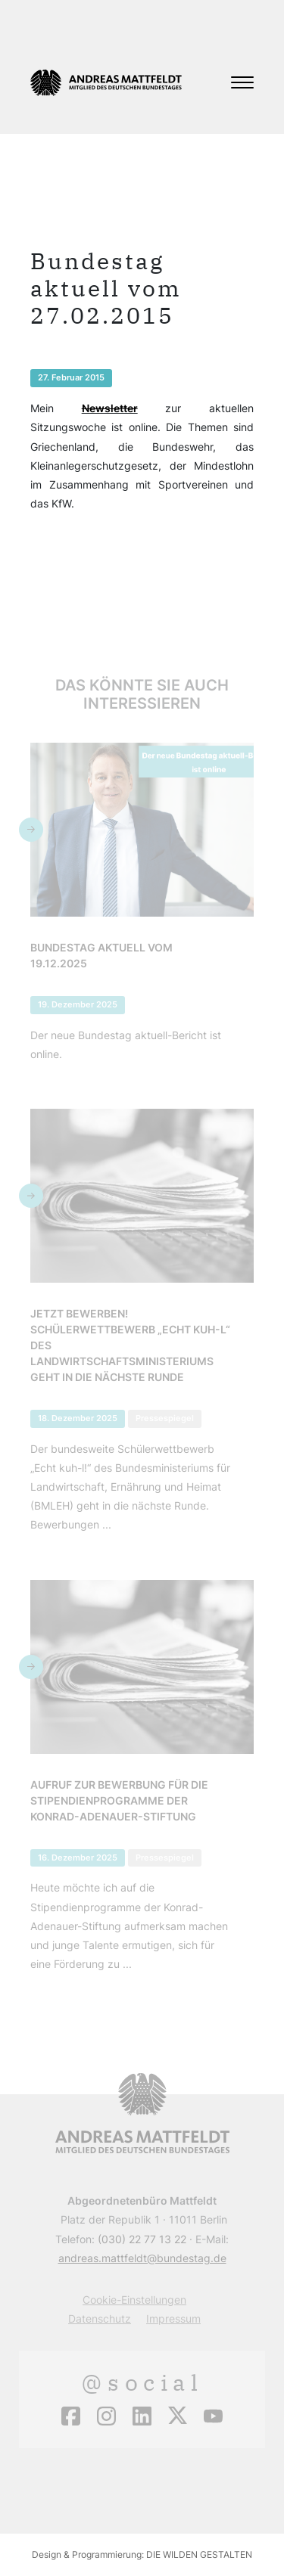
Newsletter (110, 408)
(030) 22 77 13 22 (142, 2239)
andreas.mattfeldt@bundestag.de (142, 2258)
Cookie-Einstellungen (134, 2299)
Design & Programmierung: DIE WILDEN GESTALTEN (142, 2554)
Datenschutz (99, 2318)
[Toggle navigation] (242, 82)
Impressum (173, 2318)
